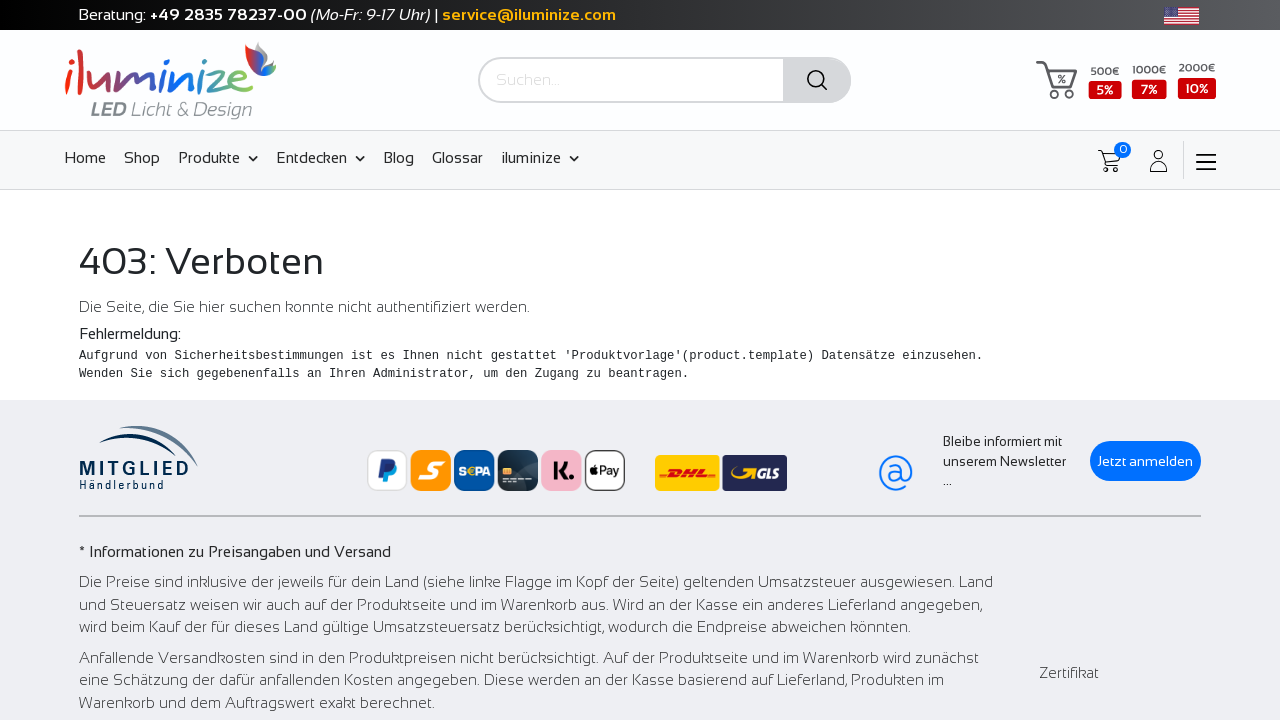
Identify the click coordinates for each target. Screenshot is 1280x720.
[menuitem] (89, 157)
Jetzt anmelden (1145, 461)
